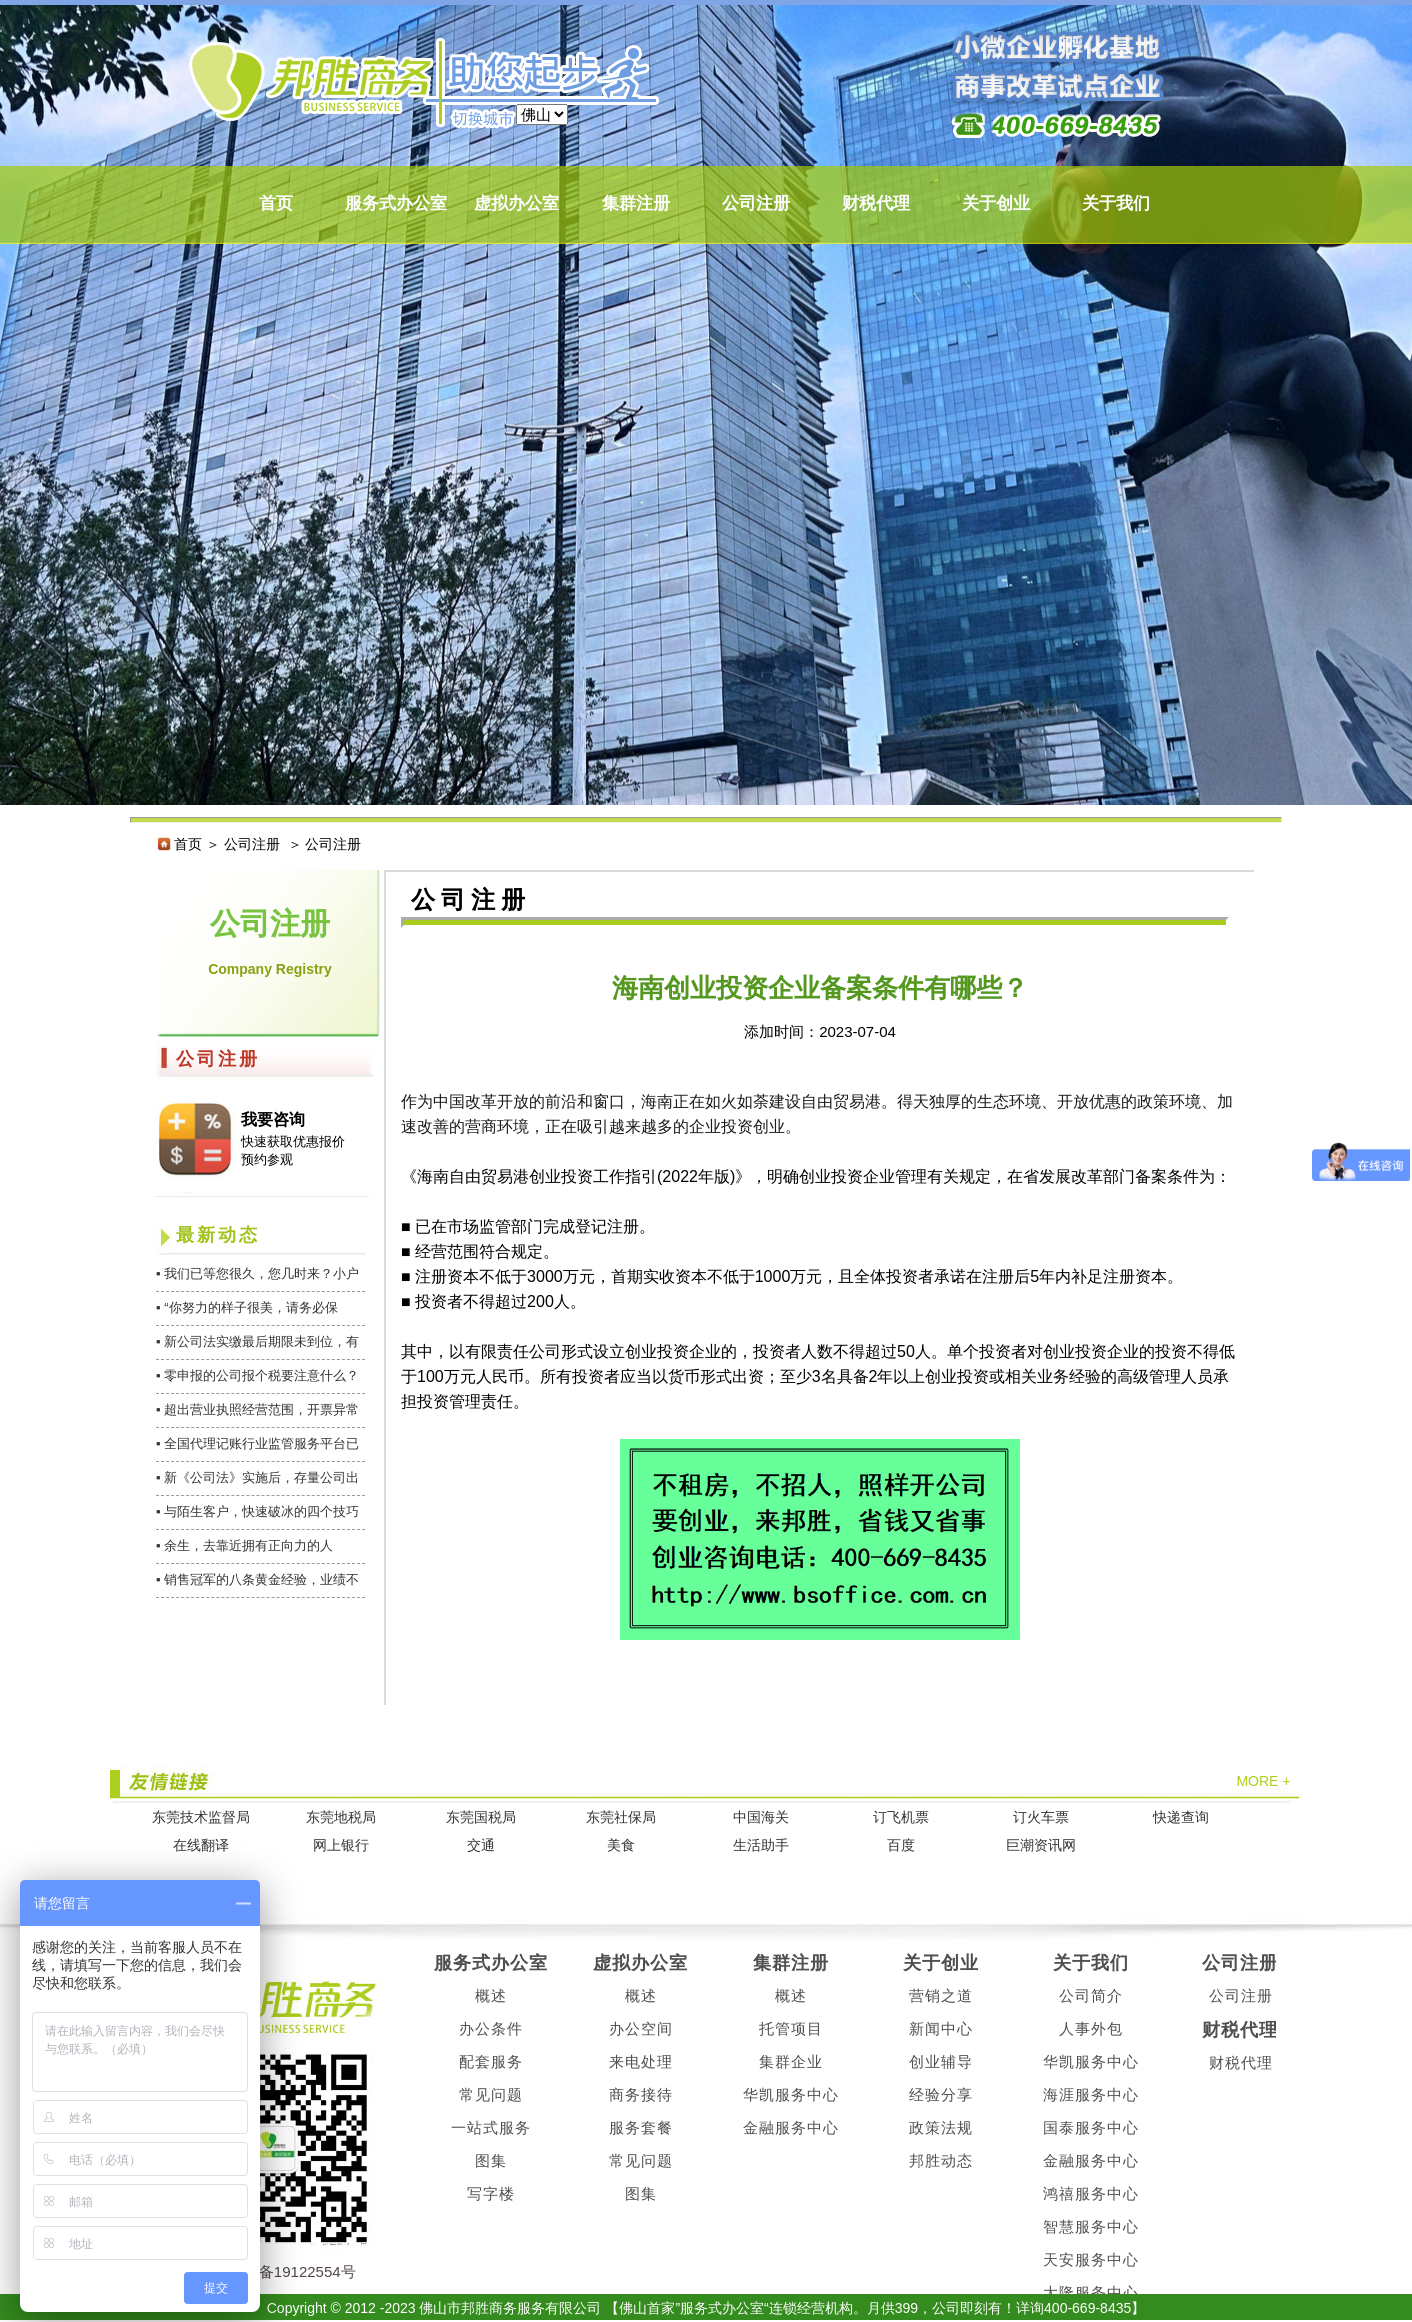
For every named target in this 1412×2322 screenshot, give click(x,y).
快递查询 (1181, 1817)
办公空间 (641, 2028)
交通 (481, 1845)
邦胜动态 (941, 2160)
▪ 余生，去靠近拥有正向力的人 (244, 1545)
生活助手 (761, 1845)
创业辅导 (941, 2061)
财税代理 (876, 203)
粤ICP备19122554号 (287, 2271)
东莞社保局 (621, 1817)
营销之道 (941, 1995)
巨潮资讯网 (1041, 1845)
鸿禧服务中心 (1091, 2193)
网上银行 (341, 1845)
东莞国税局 (481, 1817)
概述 (491, 1995)
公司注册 (756, 203)
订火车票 (1041, 1817)
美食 (621, 1845)
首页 (276, 203)
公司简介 (1091, 1995)
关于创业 (996, 203)
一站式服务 (491, 2127)
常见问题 (491, 2094)
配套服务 (491, 2061)
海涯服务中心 (1091, 2094)
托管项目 (791, 2028)
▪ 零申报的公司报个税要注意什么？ (257, 1375)
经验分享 (941, 2094)
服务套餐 (641, 2127)
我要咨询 (273, 1119)
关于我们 (1116, 203)
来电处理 (641, 2061)
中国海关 (761, 1817)
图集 (491, 2160)
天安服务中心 (1091, 2259)
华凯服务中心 (791, 2094)
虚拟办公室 (516, 203)
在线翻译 (201, 1845)
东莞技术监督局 (201, 1817)
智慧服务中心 (1091, 2226)
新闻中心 (941, 2028)
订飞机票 (901, 1817)
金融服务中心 (791, 2127)
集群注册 (636, 203)
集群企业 (791, 2061)
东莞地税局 (341, 1817)
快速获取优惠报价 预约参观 (293, 1150)
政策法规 (941, 2127)
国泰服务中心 (1091, 2127)
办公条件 (491, 2028)
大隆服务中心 (1091, 2292)
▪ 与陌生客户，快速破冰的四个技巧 (257, 1511)
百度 (901, 1845)
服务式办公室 (396, 203)
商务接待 (641, 2094)
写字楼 (491, 2193)
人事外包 (1091, 2028)
